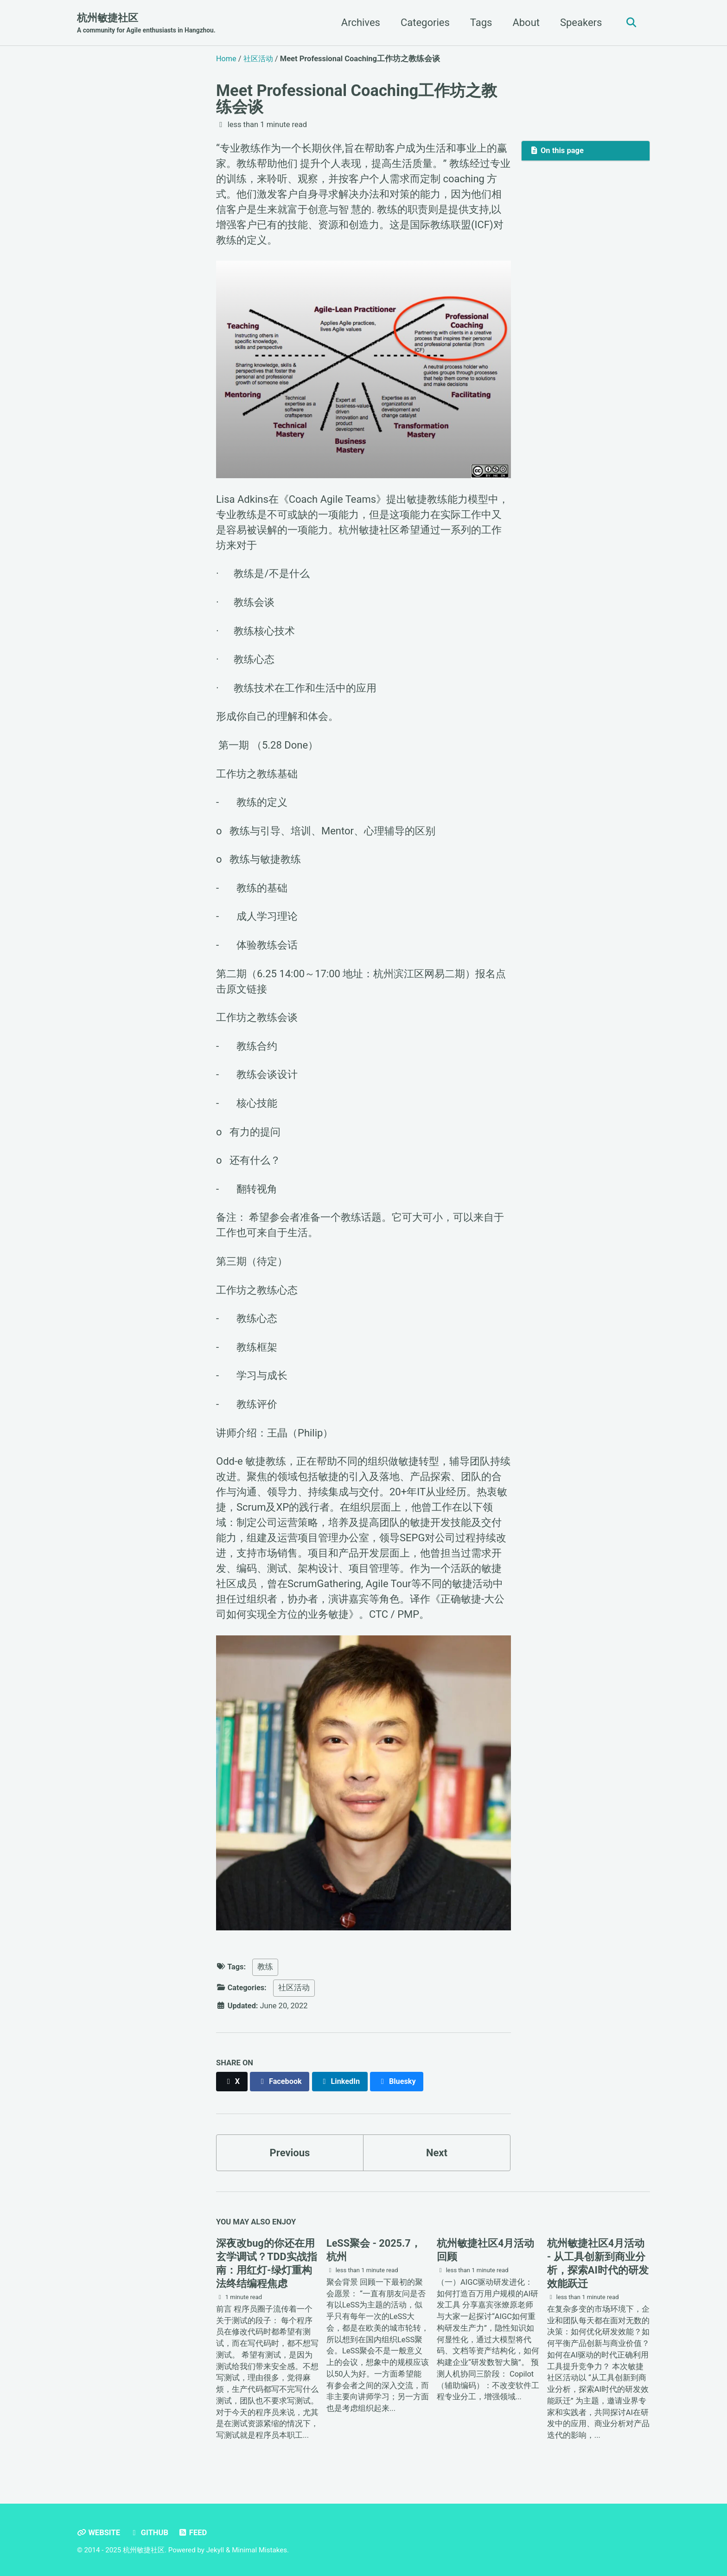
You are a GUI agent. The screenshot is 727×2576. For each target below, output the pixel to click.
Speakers (580, 22)
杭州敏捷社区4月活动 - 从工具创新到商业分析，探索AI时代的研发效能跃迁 (598, 2263)
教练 (266, 1966)
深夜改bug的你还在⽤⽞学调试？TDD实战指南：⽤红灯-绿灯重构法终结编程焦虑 (266, 2263)
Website (98, 2533)
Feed (192, 2533)
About (525, 22)
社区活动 (294, 1987)
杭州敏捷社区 (146, 23)
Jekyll (215, 2550)
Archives (359, 22)
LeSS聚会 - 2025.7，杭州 (374, 2249)
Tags (480, 22)
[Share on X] (232, 2081)
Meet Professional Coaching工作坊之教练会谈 (356, 98)
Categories (424, 22)
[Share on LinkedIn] (341, 2081)
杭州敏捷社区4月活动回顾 (486, 2249)
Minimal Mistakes (259, 2550)
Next (436, 2152)
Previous (290, 2152)
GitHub (149, 2533)
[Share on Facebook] (280, 2081)
